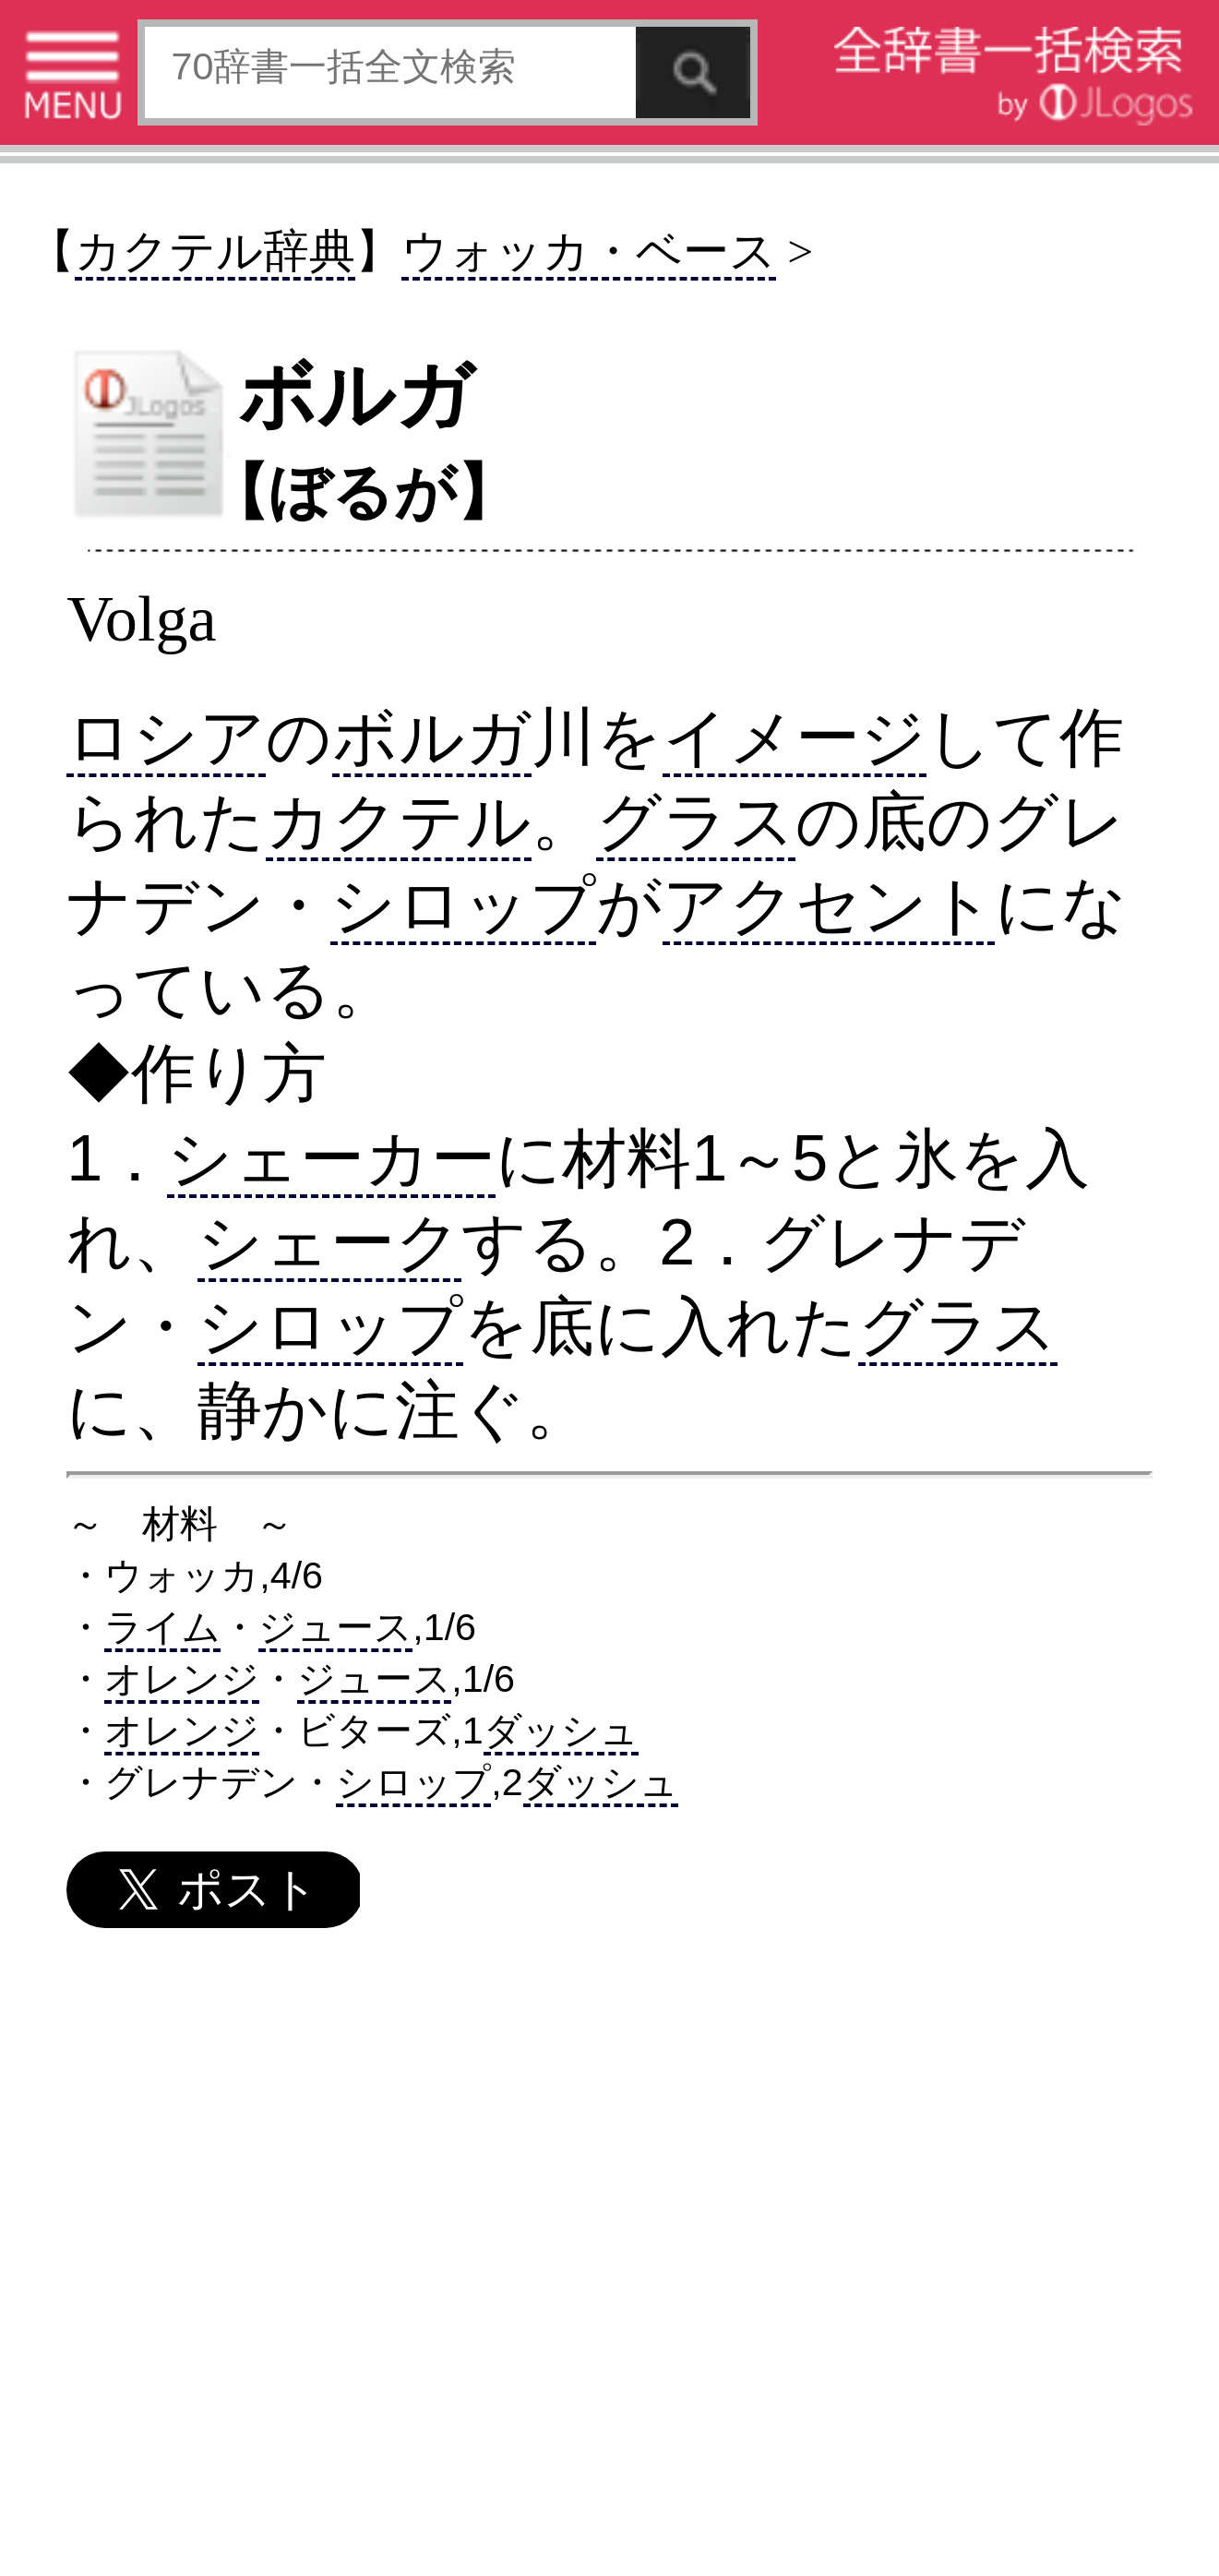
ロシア (166, 737)
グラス (695, 821)
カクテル (399, 821)
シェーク (329, 1241)
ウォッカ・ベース (588, 251)
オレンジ (181, 1679)
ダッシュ (561, 1730)
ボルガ (432, 737)
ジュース (335, 1627)
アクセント (829, 905)
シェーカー (331, 1157)
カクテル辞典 (215, 251)
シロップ (463, 905)
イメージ (794, 737)
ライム (162, 1627)
